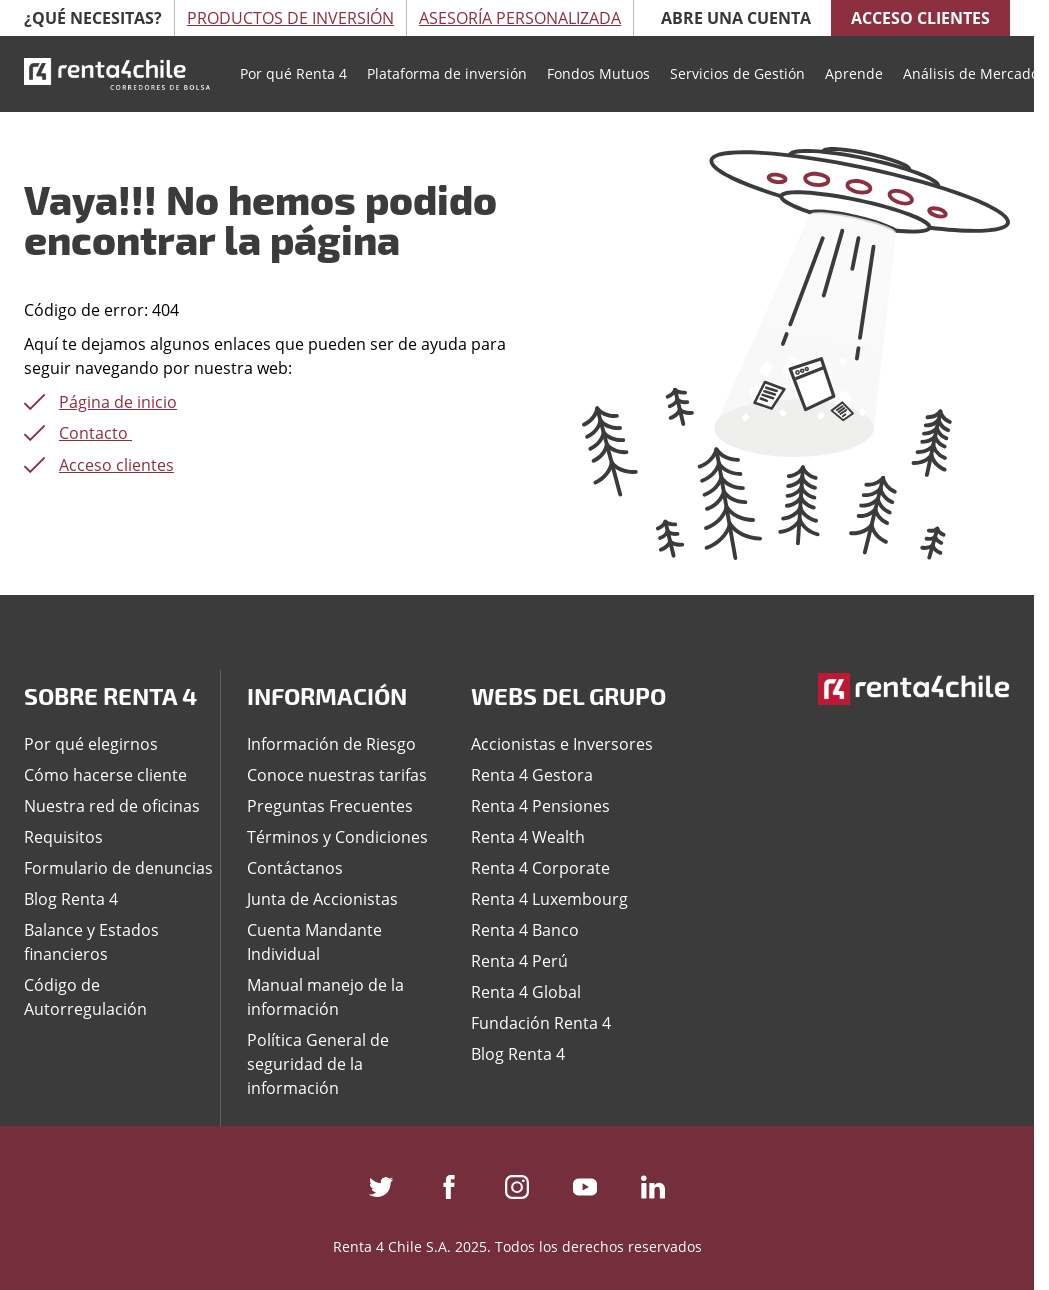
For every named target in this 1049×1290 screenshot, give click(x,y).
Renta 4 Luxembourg (549, 899)
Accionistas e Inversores (562, 744)
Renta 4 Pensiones (540, 806)
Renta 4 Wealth (528, 837)
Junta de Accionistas (322, 899)
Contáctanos (295, 868)
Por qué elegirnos (91, 744)
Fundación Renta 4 (541, 1023)
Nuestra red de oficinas (112, 806)
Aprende (854, 73)
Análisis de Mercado (971, 73)
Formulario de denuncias (118, 868)
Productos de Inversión (290, 18)
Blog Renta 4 (71, 899)
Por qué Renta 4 (293, 73)
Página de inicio (118, 402)
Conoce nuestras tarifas (337, 775)
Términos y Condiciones (337, 837)
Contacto (95, 433)
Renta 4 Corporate (540, 868)
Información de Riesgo (331, 744)
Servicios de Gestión (737, 73)
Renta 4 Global (526, 992)
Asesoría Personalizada (520, 18)
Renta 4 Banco (525, 930)
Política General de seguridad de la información (318, 1064)
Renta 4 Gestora (532, 775)
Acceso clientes (920, 18)
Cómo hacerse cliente (105, 775)
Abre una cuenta (736, 18)
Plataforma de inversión (447, 73)
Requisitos (63, 837)
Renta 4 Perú (519, 961)
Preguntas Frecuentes (330, 806)
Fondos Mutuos (598, 73)
